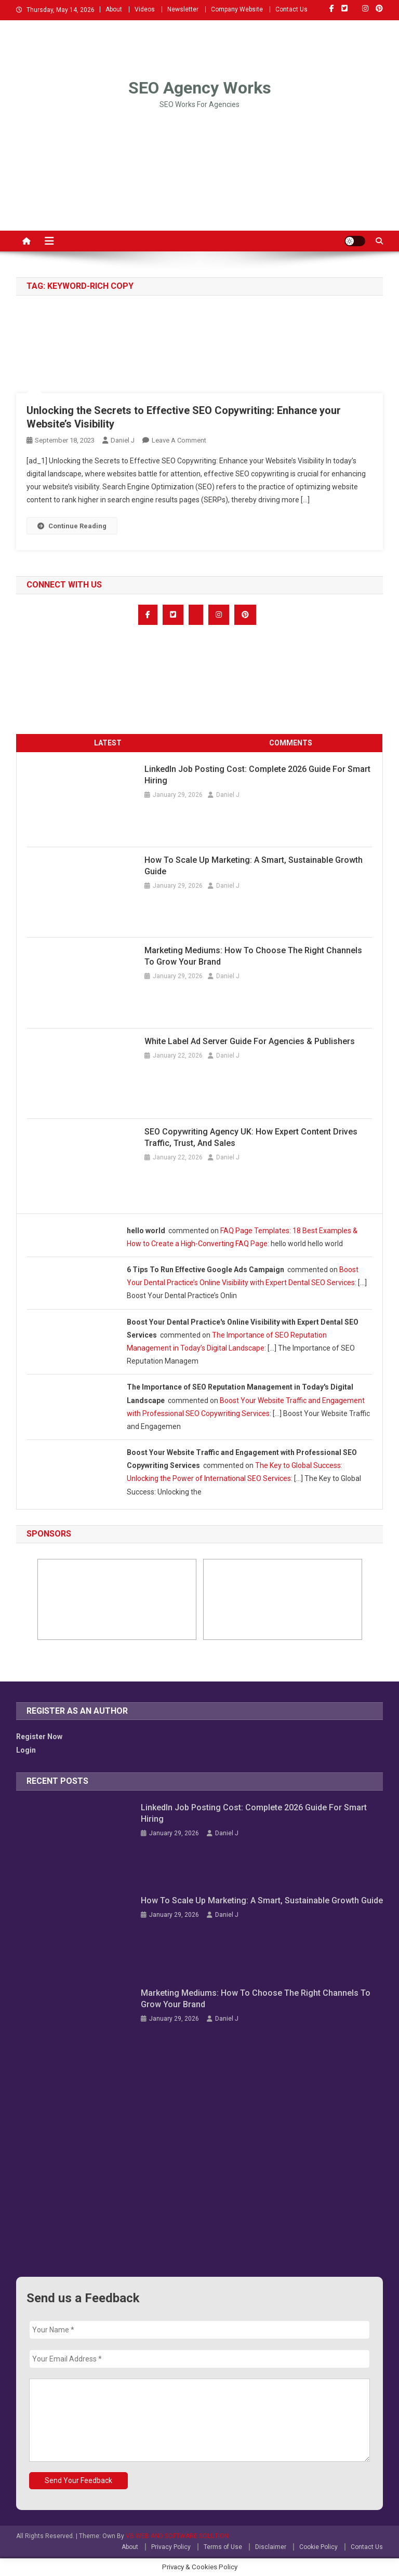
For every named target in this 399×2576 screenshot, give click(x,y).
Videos (145, 9)
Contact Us (291, 9)
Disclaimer (270, 2547)
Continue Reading (72, 526)
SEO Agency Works (199, 88)
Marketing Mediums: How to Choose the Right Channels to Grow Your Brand (253, 956)
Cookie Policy (318, 2547)
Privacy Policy (171, 2547)
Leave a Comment (179, 440)
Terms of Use (223, 2547)
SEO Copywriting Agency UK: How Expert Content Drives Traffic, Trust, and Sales (250, 1137)
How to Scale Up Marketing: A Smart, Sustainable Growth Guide (253, 865)
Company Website (237, 9)
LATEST (108, 743)
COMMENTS (290, 743)
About (113, 9)
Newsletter (182, 9)
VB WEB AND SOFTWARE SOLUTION (177, 2536)
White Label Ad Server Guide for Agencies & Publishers (249, 1041)
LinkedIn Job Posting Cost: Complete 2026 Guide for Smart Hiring (257, 774)
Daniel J (123, 440)
